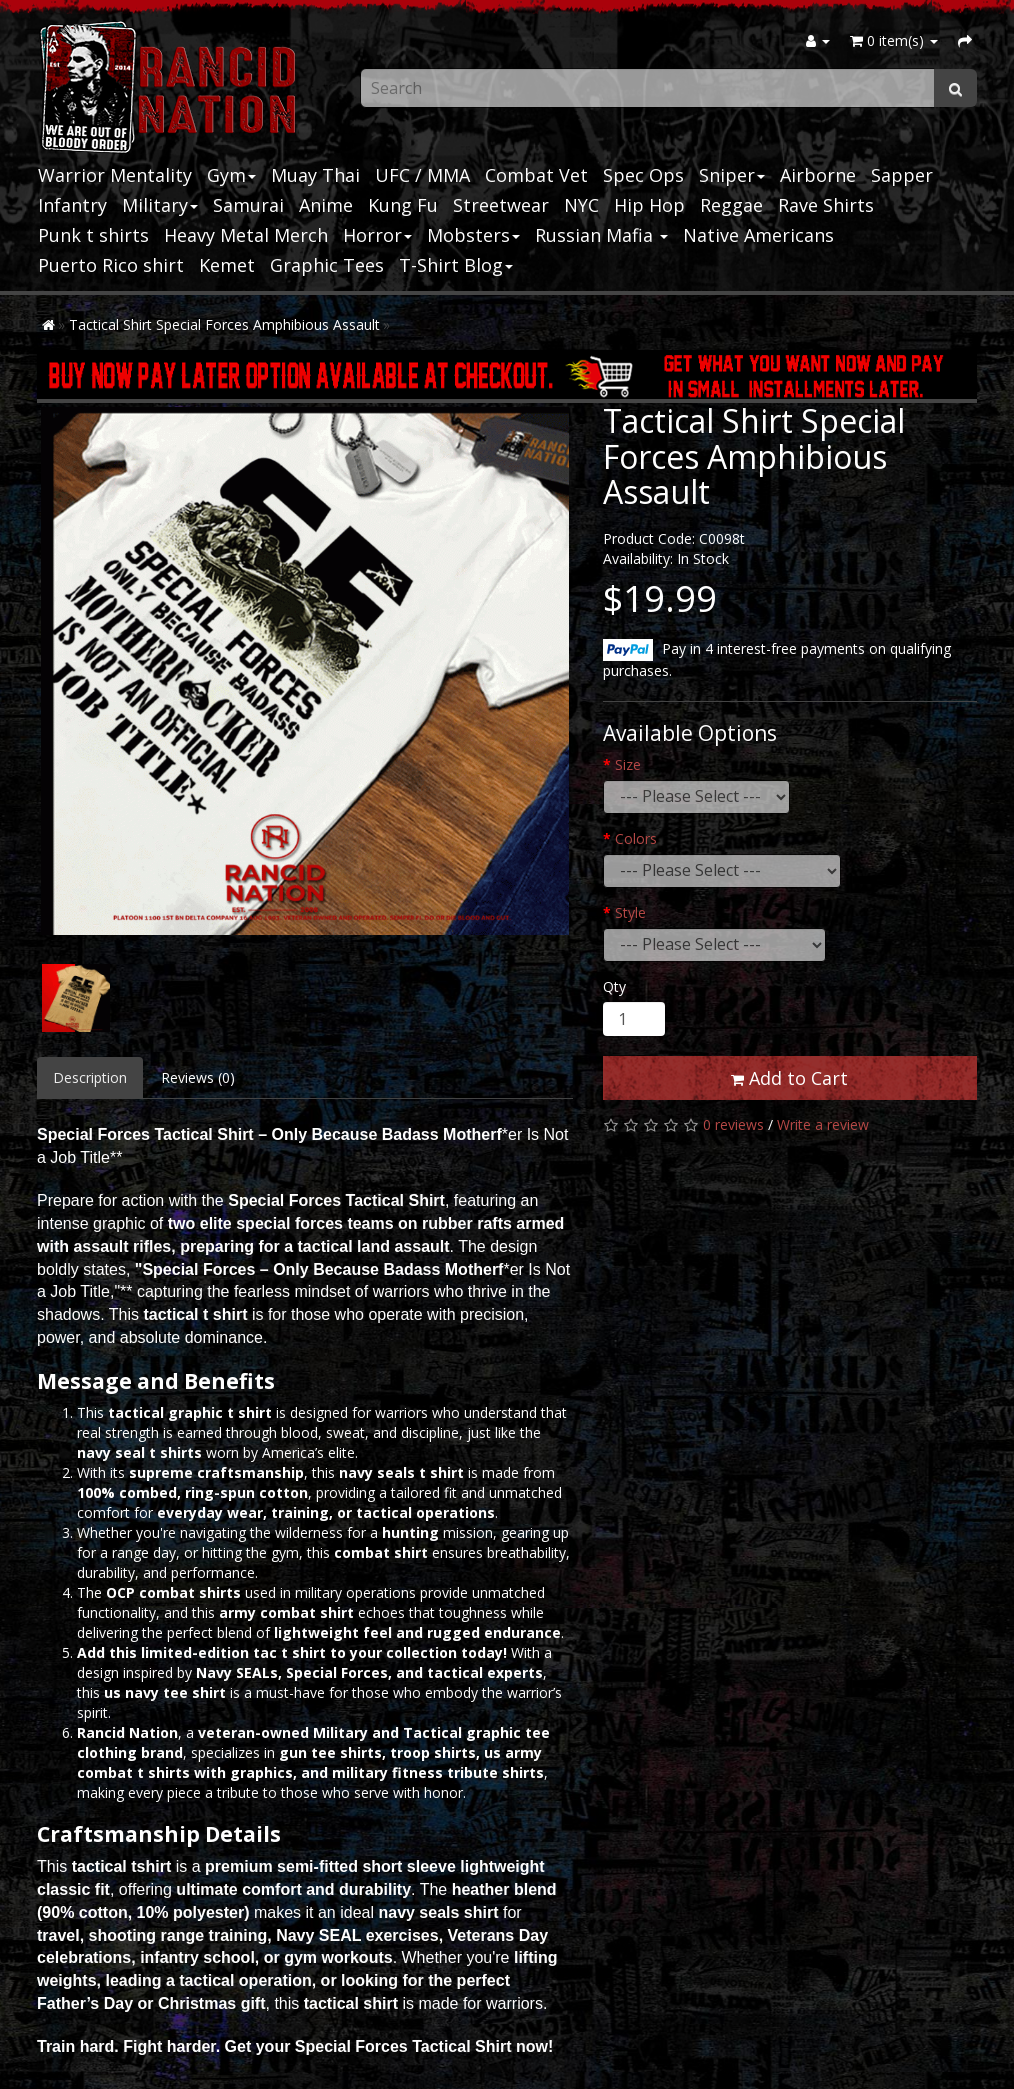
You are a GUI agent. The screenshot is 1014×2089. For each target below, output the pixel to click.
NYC (581, 205)
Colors (636, 838)
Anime (326, 205)
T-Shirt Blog (456, 265)
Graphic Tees (327, 265)
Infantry (72, 205)
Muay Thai (315, 175)
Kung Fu (403, 205)
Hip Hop (649, 205)
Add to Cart (789, 1078)
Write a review (823, 1124)
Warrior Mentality (115, 175)
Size (628, 764)
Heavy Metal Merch (246, 235)
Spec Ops (643, 175)
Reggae (731, 205)
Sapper (902, 175)
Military (160, 205)
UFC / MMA (422, 175)
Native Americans (758, 235)
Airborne (818, 175)
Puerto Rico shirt (111, 265)
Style (630, 912)
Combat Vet (536, 175)
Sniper (732, 175)
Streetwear (501, 205)
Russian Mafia (601, 235)
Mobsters (473, 235)
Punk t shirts (93, 235)
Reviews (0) (198, 1077)
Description (90, 1077)
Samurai (248, 205)
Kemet (227, 265)
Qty (614, 986)
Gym (231, 175)
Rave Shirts (826, 205)
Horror (377, 235)
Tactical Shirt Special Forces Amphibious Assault (224, 324)
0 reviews (733, 1124)
